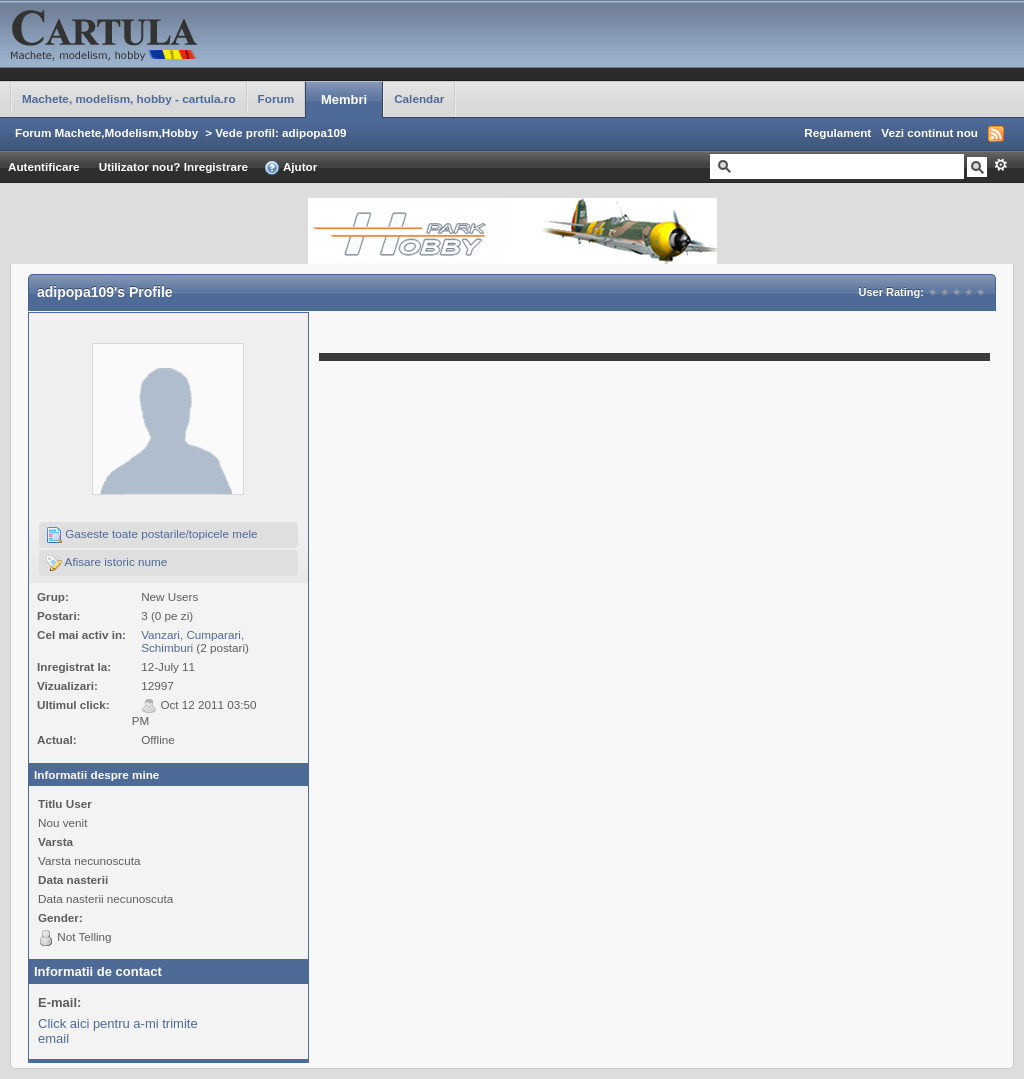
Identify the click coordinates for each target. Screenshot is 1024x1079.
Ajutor (290, 168)
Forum (276, 98)
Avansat (1000, 165)
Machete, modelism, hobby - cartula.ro (129, 98)
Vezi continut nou (929, 132)
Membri (344, 99)
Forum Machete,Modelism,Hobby (106, 132)
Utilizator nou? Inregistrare (173, 166)
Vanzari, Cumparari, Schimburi (192, 641)
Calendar (419, 98)
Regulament (837, 132)
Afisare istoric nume (106, 563)
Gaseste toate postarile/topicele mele (152, 535)
